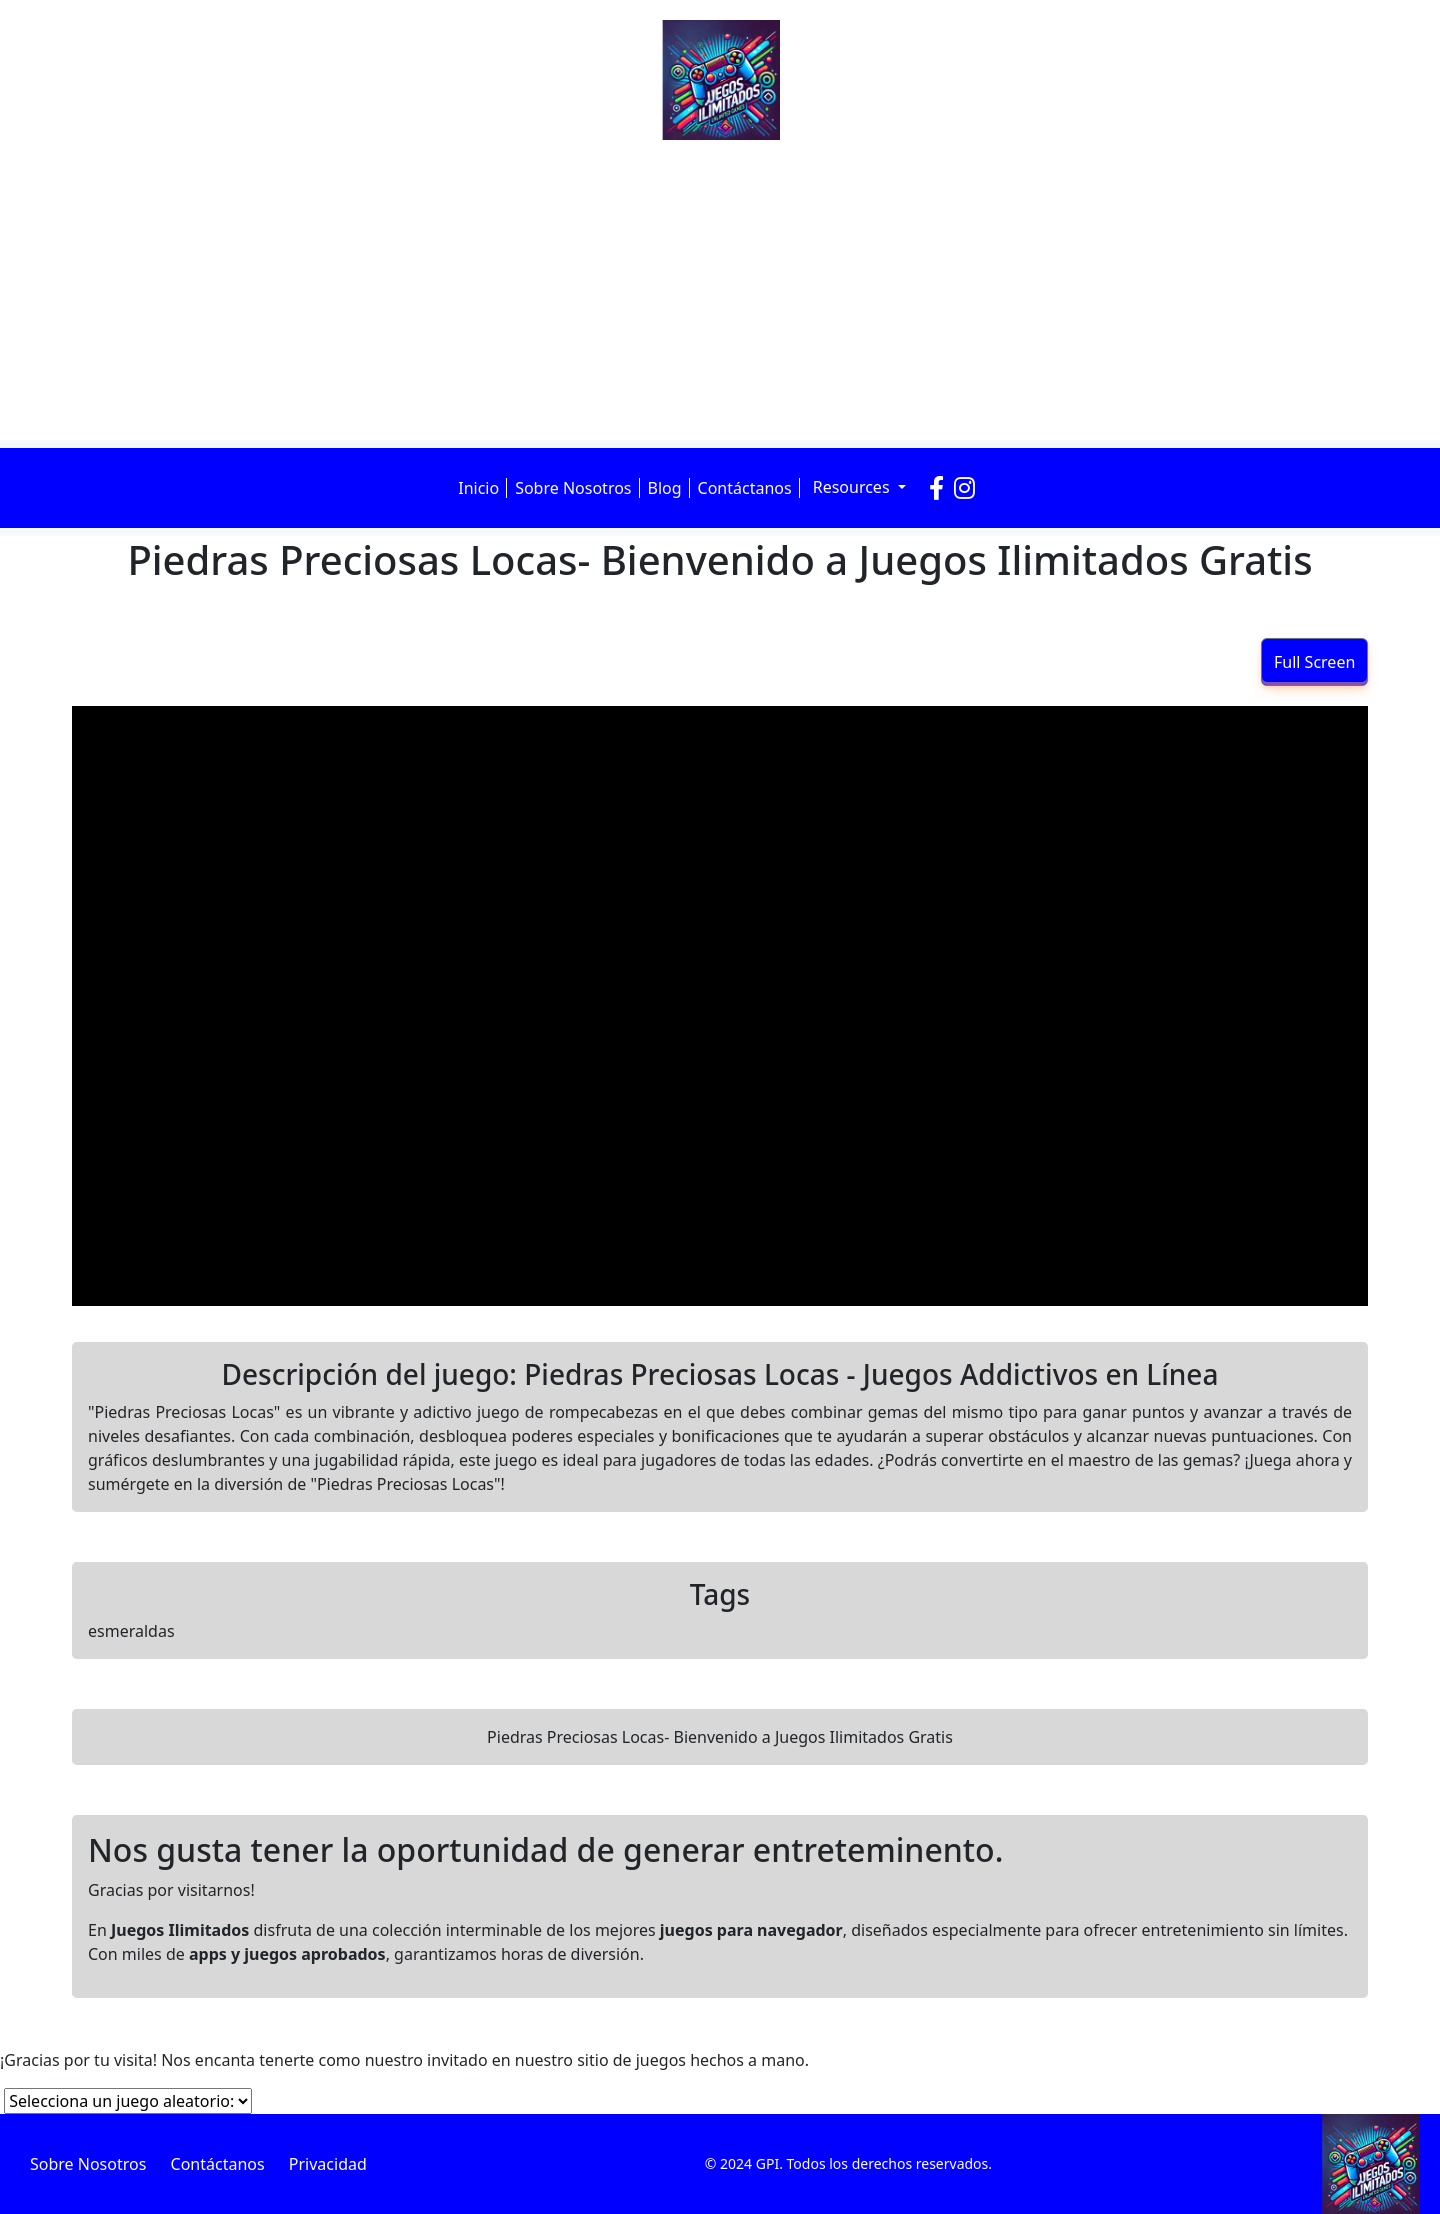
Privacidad (328, 2164)
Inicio (478, 488)
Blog (665, 488)
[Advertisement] (720, 290)
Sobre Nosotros (573, 488)
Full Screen (1314, 662)
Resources (853, 487)
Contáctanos (745, 488)
